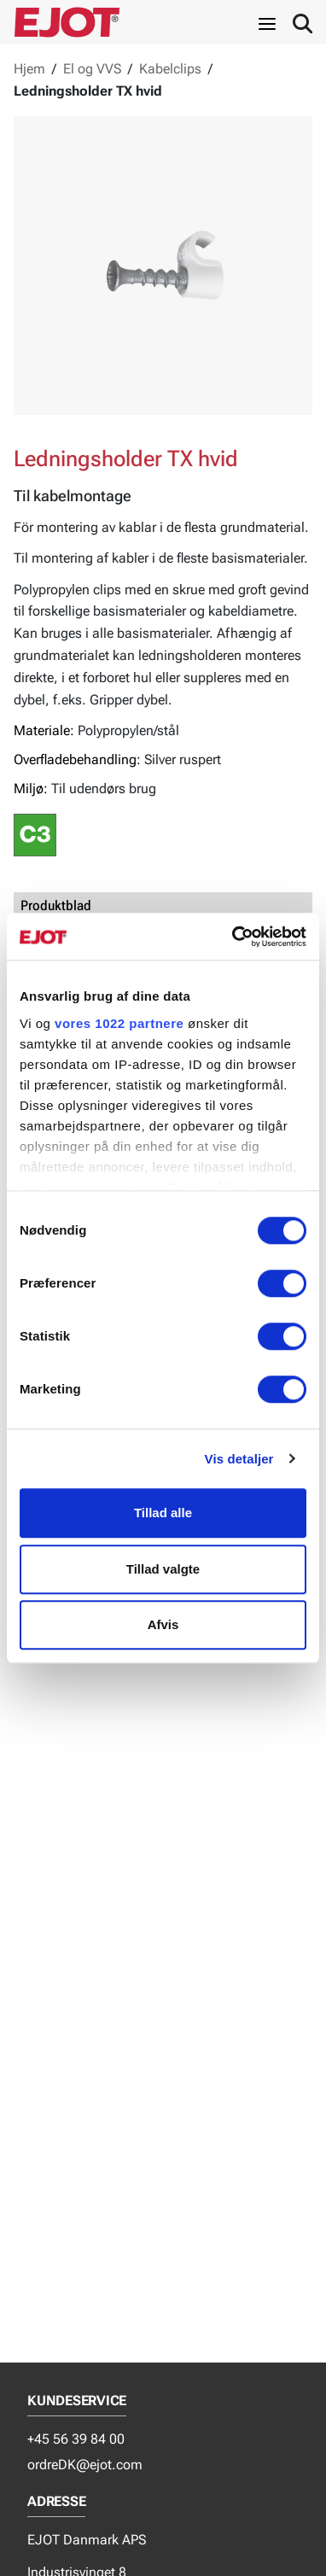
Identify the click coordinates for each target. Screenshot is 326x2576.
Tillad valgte (163, 1569)
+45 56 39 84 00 (76, 2439)
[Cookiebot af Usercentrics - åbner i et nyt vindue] (233, 937)
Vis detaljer (239, 1459)
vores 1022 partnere (119, 1023)
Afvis (163, 1624)
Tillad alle (163, 1512)
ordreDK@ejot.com (85, 2464)
